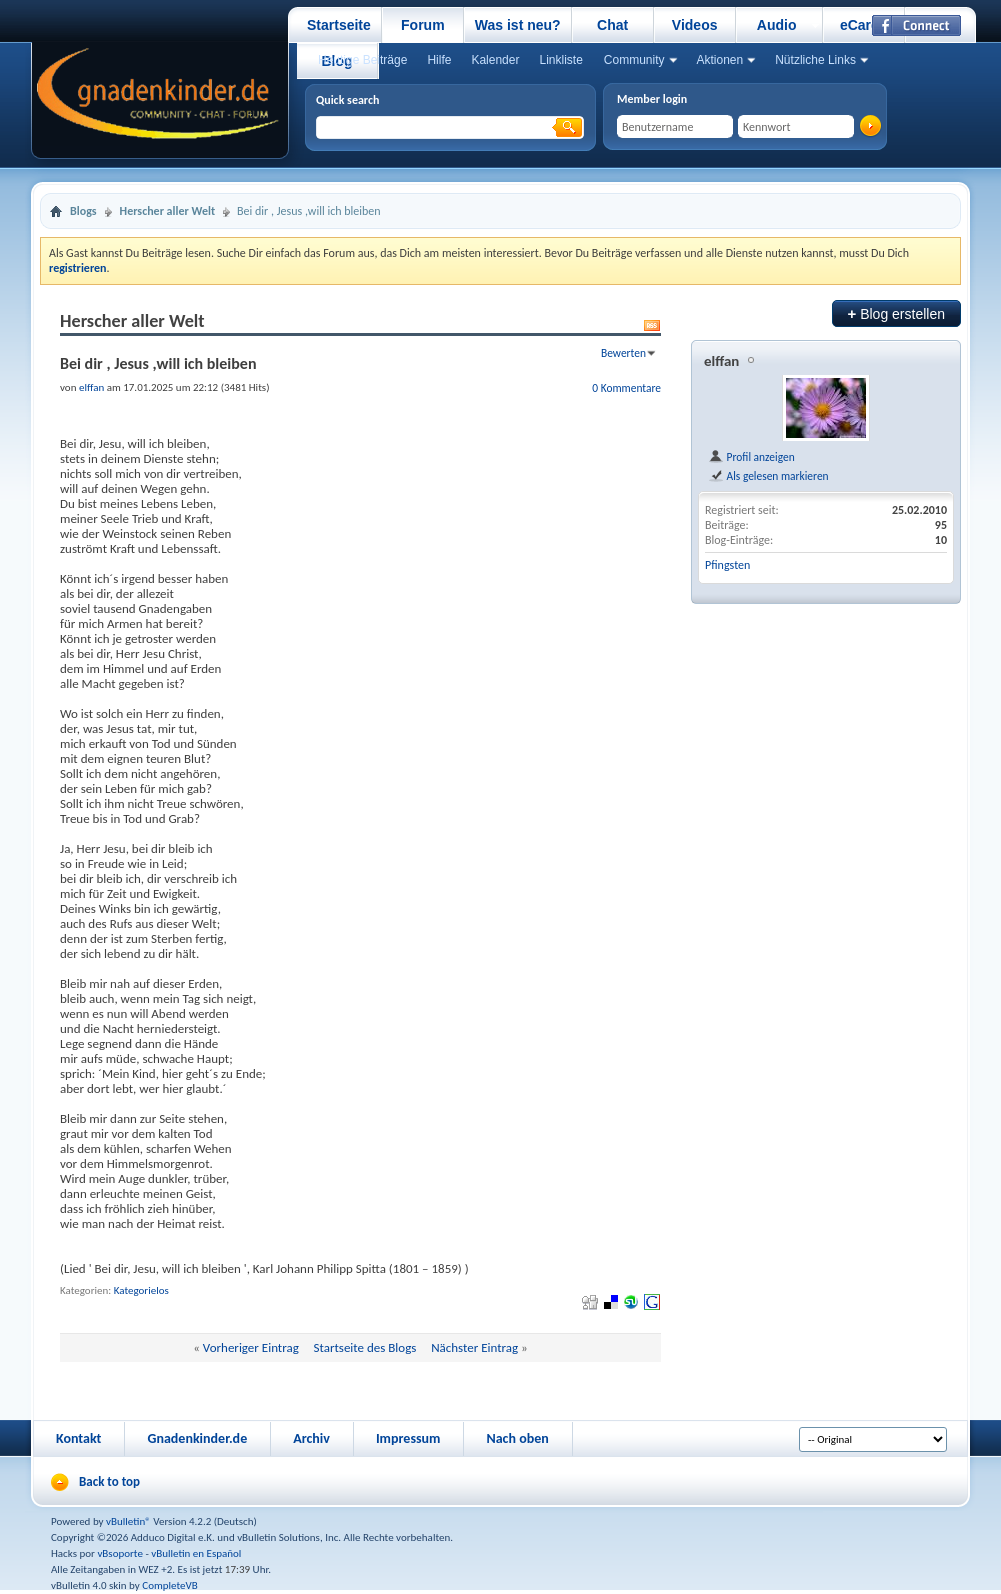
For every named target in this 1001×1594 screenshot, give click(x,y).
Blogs (83, 211)
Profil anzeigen (751, 457)
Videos (695, 25)
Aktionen (720, 60)
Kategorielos (141, 1290)
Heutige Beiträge (362, 60)
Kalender (495, 60)
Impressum (408, 1438)
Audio (777, 25)
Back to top (109, 1481)
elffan (721, 361)
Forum (423, 25)
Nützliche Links (815, 60)
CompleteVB (169, 1585)
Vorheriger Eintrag (251, 1347)
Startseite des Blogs (365, 1347)
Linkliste (560, 60)
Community (634, 60)
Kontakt (78, 1438)
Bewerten (623, 353)
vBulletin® (128, 1521)
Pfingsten (727, 565)
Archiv (311, 1438)
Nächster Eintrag (474, 1347)
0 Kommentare (626, 388)
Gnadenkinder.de (197, 1438)
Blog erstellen (896, 313)
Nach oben (517, 1438)
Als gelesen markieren (768, 476)
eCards (863, 25)
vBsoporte (120, 1553)
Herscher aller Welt (167, 211)
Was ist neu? (518, 25)
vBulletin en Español (196, 1553)
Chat (612, 25)
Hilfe (439, 60)
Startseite (339, 25)
